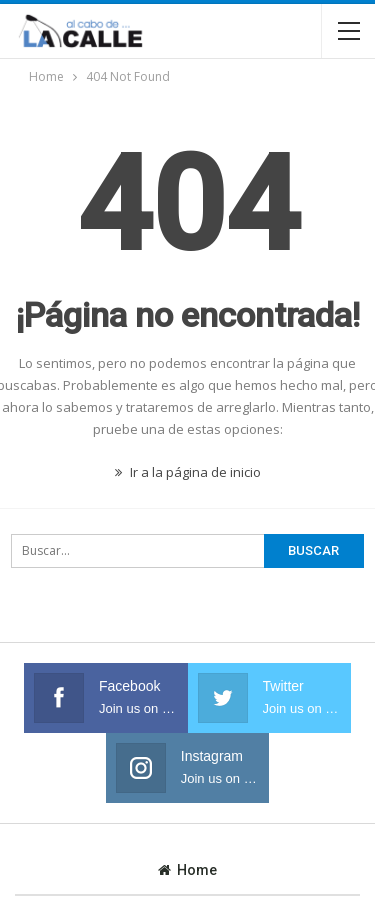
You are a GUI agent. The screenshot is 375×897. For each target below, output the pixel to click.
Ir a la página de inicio (188, 472)
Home (187, 870)
